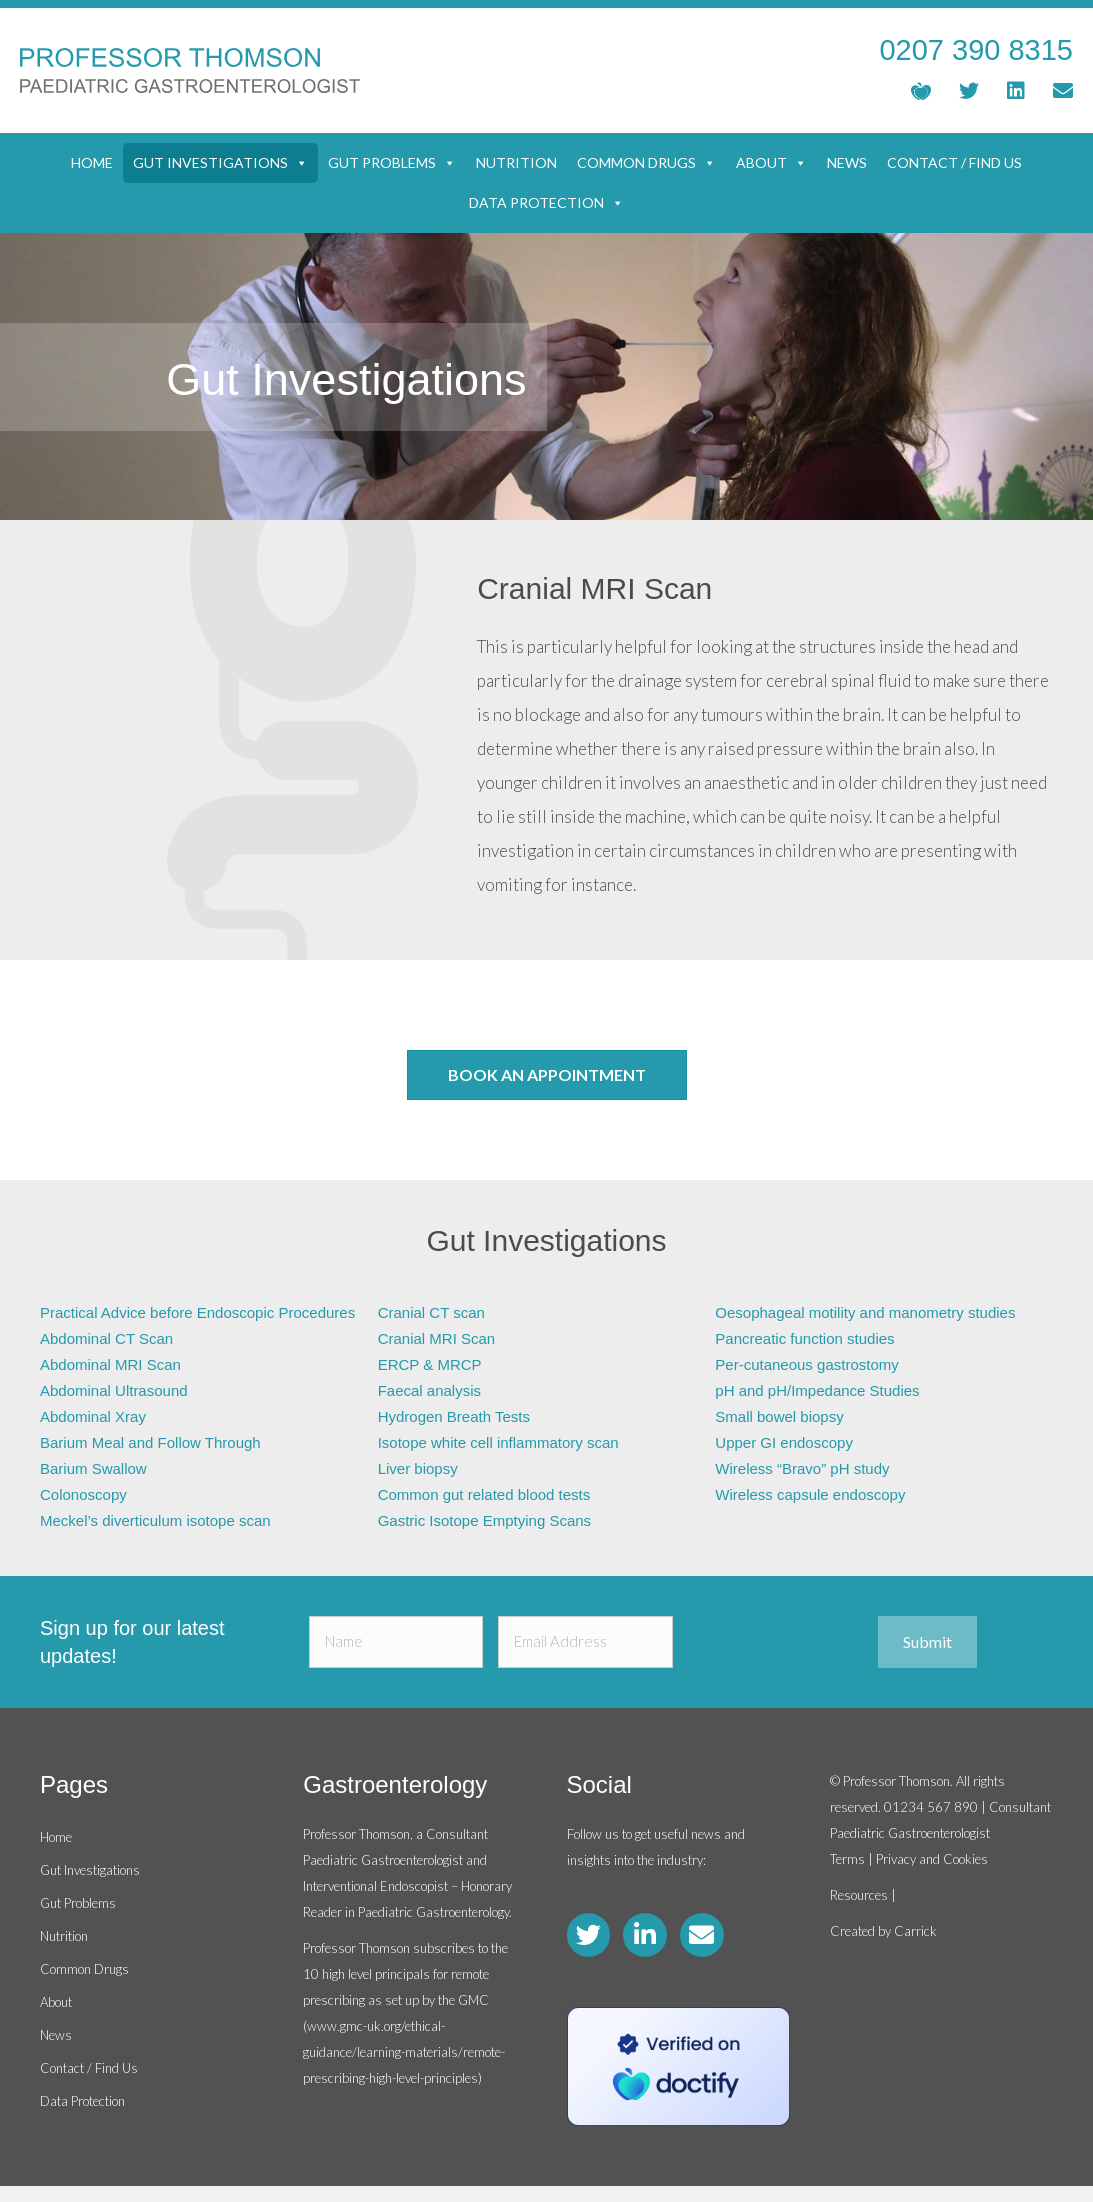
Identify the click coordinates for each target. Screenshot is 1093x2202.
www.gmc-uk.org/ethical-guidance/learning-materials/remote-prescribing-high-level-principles (404, 2052)
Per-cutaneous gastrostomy (806, 1364)
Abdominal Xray (93, 1416)
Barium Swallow (93, 1468)
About (771, 163)
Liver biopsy (418, 1468)
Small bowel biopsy (779, 1416)
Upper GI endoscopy (784, 1442)
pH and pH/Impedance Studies (817, 1390)
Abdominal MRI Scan (110, 1364)
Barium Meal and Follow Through (150, 1442)
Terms (847, 1859)
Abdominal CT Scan (106, 1338)
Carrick (915, 1931)
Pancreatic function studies (804, 1338)
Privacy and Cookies (932, 1859)
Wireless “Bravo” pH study (802, 1468)
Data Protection (546, 203)
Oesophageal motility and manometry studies (865, 1312)
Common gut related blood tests (484, 1494)
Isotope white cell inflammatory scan (498, 1442)
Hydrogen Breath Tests (454, 1416)
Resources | (863, 1895)
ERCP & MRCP (430, 1364)
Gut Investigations (220, 163)
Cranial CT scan (431, 1312)
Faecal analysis (429, 1390)
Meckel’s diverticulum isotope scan (155, 1520)
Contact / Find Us (954, 162)
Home (92, 162)
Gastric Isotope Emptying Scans (484, 1520)
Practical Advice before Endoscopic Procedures (197, 1312)
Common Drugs (646, 163)
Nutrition (516, 162)
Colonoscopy (83, 1494)
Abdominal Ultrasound (114, 1390)
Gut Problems (392, 163)
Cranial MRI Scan (437, 1338)
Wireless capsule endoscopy (810, 1494)
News (847, 162)
